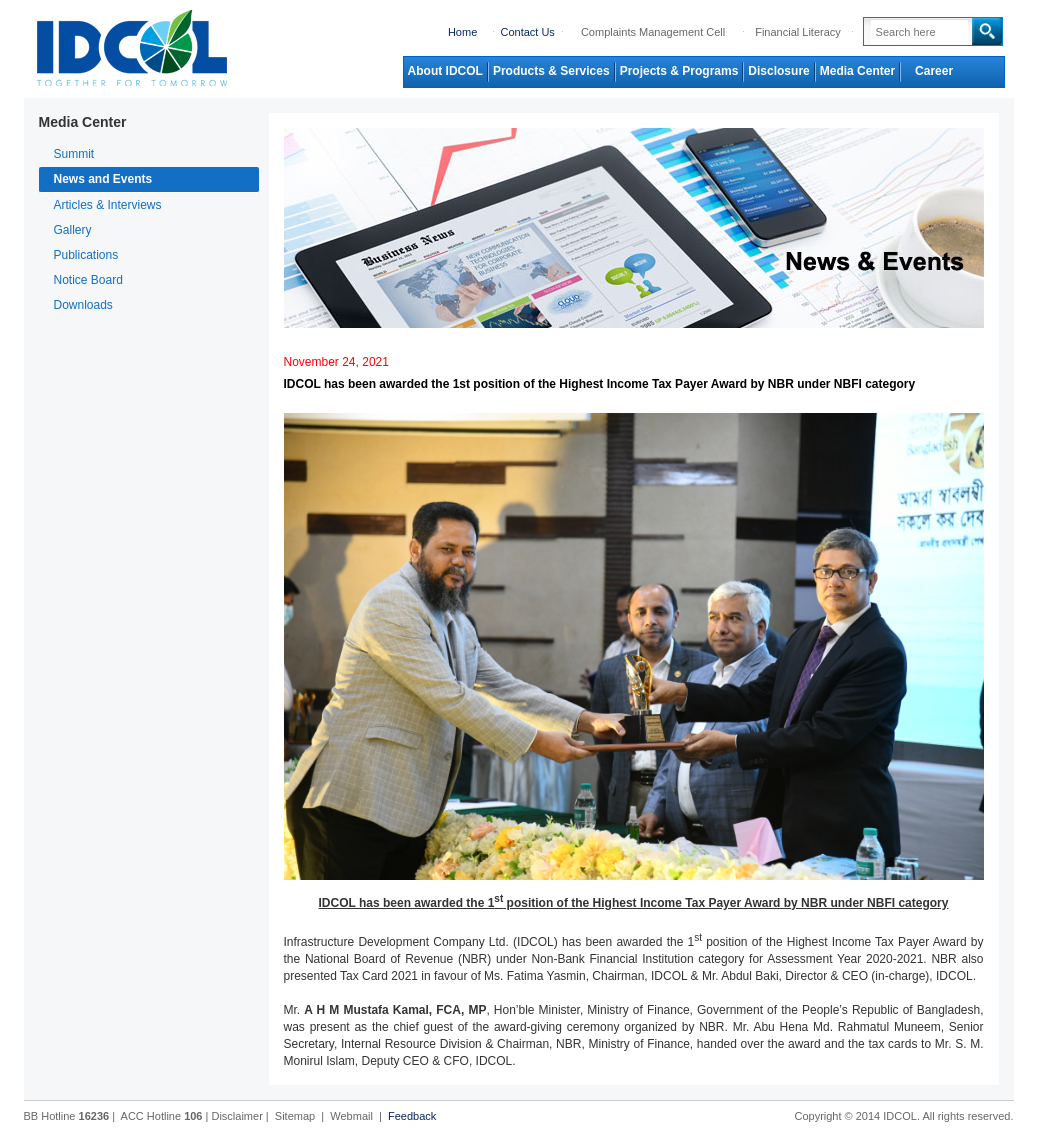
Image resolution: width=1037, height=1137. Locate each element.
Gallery (73, 230)
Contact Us (527, 32)
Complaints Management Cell (653, 32)
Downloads (83, 305)
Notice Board (88, 280)
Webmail (351, 1116)
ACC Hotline (162, 1116)
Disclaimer (236, 1116)
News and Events (103, 179)
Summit (74, 154)
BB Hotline (67, 1116)
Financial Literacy (798, 32)
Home (462, 32)
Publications (86, 255)
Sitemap (295, 1116)
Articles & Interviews (108, 205)
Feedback (412, 1116)
